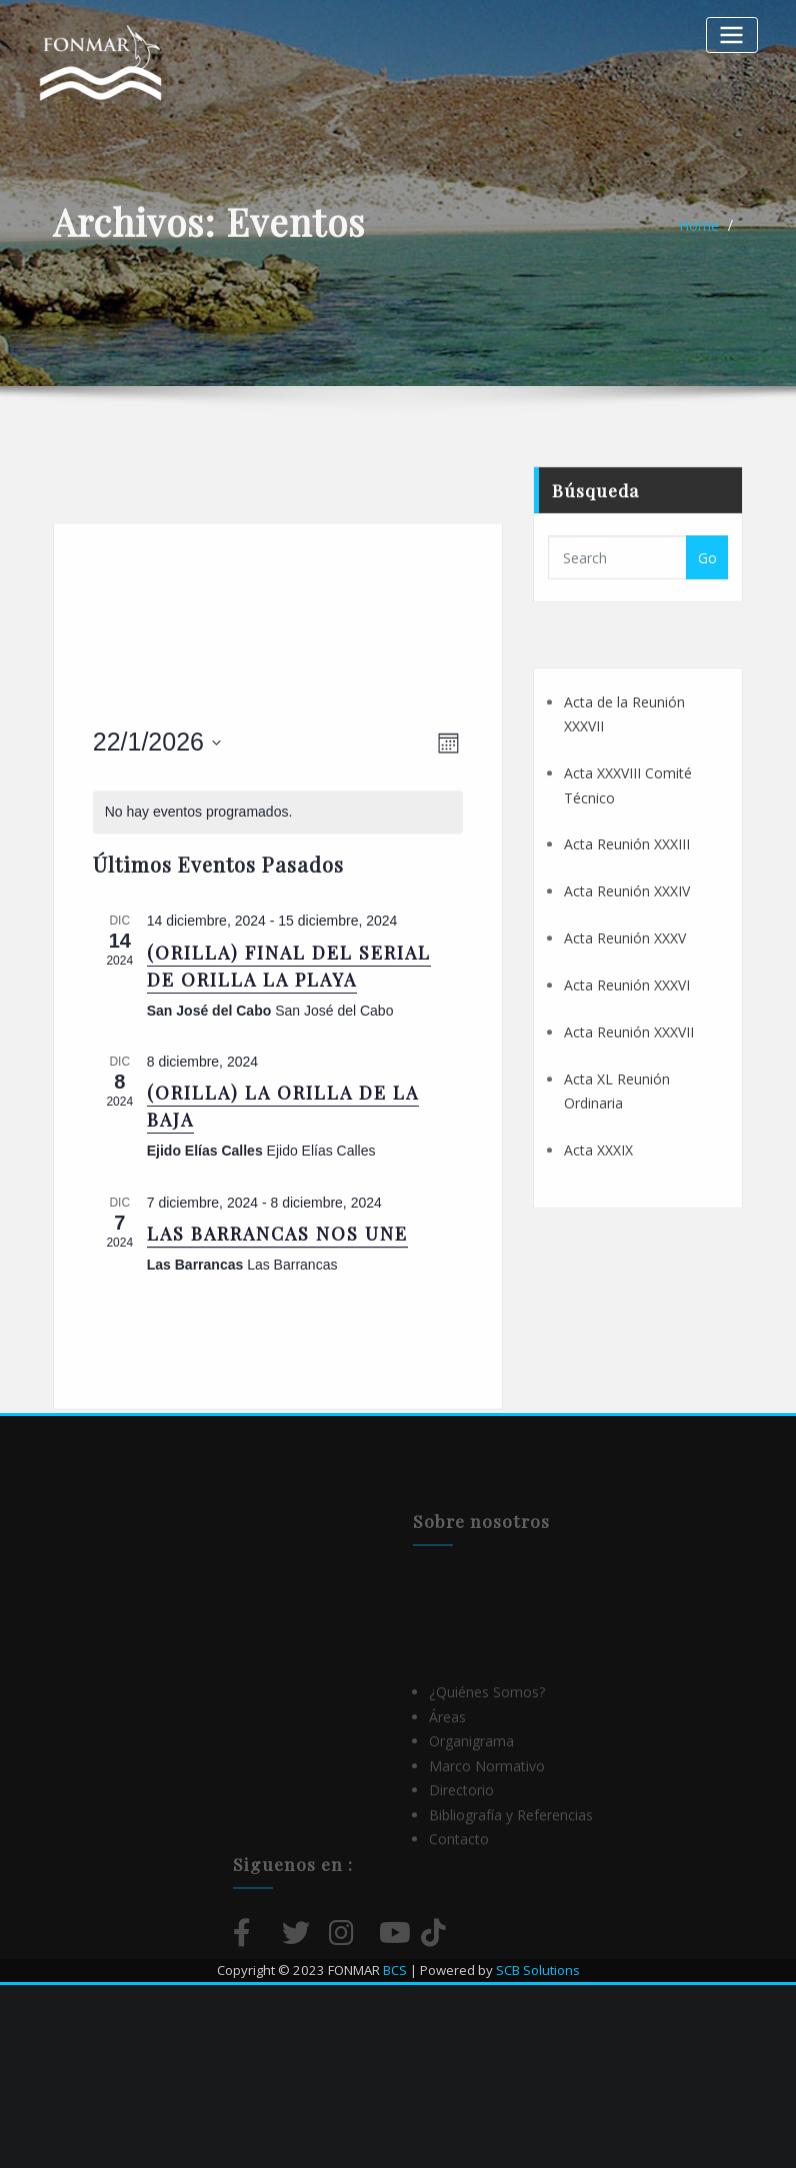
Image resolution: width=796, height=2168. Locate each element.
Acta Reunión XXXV (625, 1045)
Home (699, 235)
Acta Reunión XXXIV (627, 998)
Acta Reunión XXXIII (627, 951)
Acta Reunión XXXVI (627, 1092)
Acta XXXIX (598, 1257)
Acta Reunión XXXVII (629, 1139)
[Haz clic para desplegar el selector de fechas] (157, 918)
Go (707, 584)
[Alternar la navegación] (732, 34)
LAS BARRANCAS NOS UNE (277, 1409)
